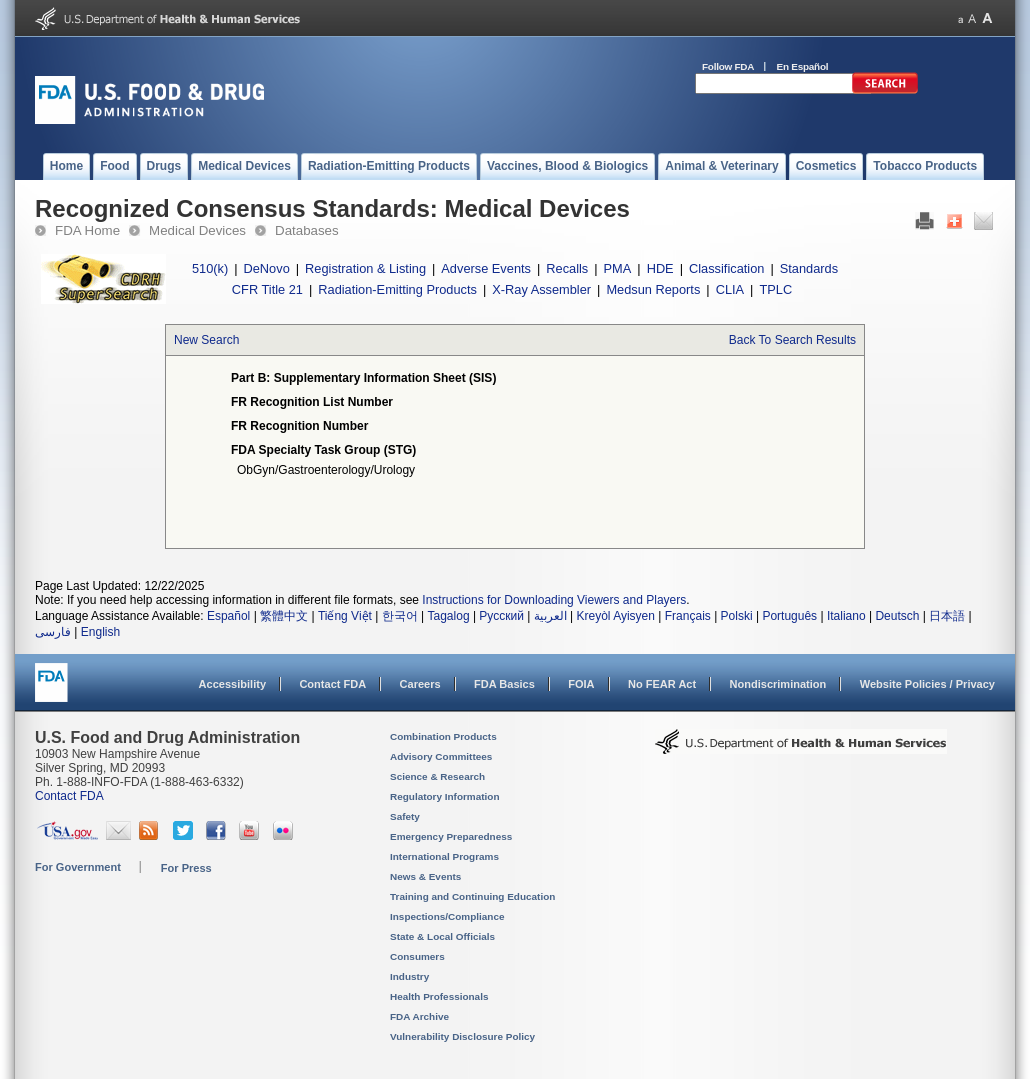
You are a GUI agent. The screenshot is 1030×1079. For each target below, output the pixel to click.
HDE (660, 268)
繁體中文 (284, 616)
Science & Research (437, 776)
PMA (618, 268)
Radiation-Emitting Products (397, 289)
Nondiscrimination (778, 684)
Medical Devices (197, 230)
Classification (726, 268)
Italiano (846, 616)
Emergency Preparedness (451, 836)
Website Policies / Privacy (927, 684)
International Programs (444, 856)
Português (789, 616)
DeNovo (267, 268)
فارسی (53, 632)
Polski (737, 616)
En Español (803, 66)
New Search (206, 340)
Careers (420, 684)
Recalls (567, 268)
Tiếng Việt (345, 616)
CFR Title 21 (267, 289)
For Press (186, 868)
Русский (501, 616)
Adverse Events (486, 268)
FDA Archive (419, 1016)
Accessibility (232, 684)
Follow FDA (728, 66)
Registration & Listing (365, 268)
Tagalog (449, 616)
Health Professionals (439, 996)
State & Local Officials (442, 936)
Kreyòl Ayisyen (615, 616)
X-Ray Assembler (541, 289)
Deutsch (897, 616)
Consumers (417, 956)
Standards (809, 268)
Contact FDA (332, 684)
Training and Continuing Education (472, 896)
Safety (405, 816)
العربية (550, 616)
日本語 (947, 616)
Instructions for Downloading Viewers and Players (554, 600)
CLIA (730, 289)
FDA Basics (504, 684)
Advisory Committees (441, 756)
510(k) (210, 268)
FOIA (581, 684)
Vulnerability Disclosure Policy (462, 1036)
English (100, 632)
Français (688, 616)
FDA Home (87, 230)
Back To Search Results (792, 340)
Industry (409, 976)
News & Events (425, 876)
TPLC (775, 289)
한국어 (400, 616)
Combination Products (443, 736)
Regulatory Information (445, 796)
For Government (78, 867)
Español (228, 616)
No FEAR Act (662, 684)
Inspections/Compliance (447, 916)
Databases (307, 230)
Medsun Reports (653, 289)
